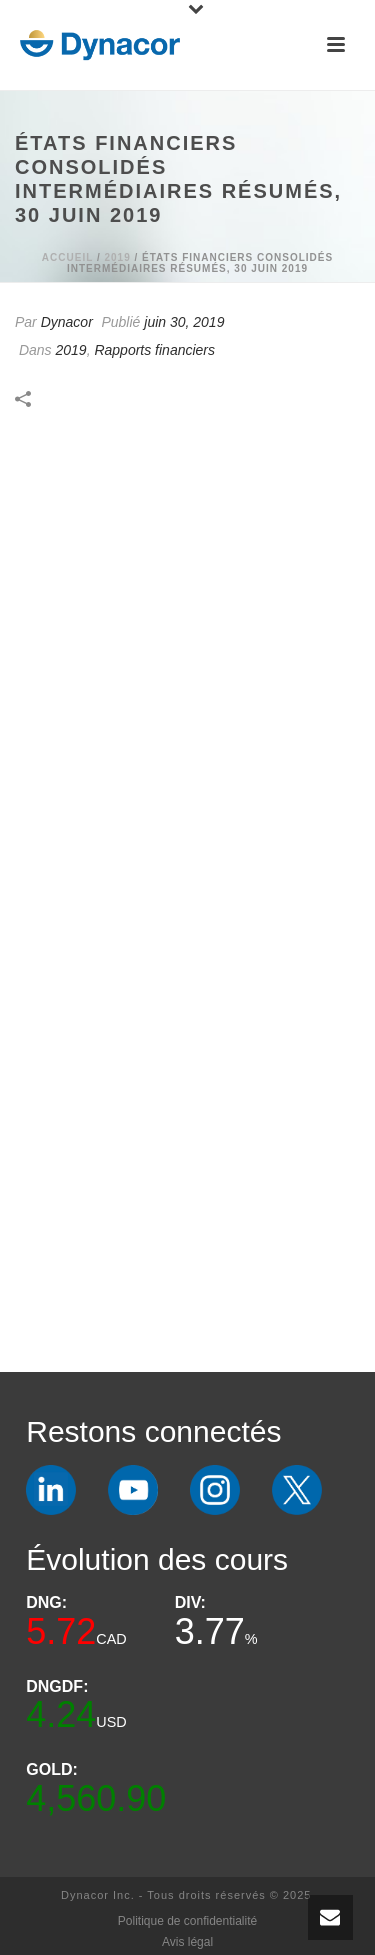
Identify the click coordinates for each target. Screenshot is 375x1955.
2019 (117, 257)
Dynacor (67, 322)
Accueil (67, 257)
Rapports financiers (154, 350)
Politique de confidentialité (187, 1921)
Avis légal (187, 1942)
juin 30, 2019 (184, 322)
